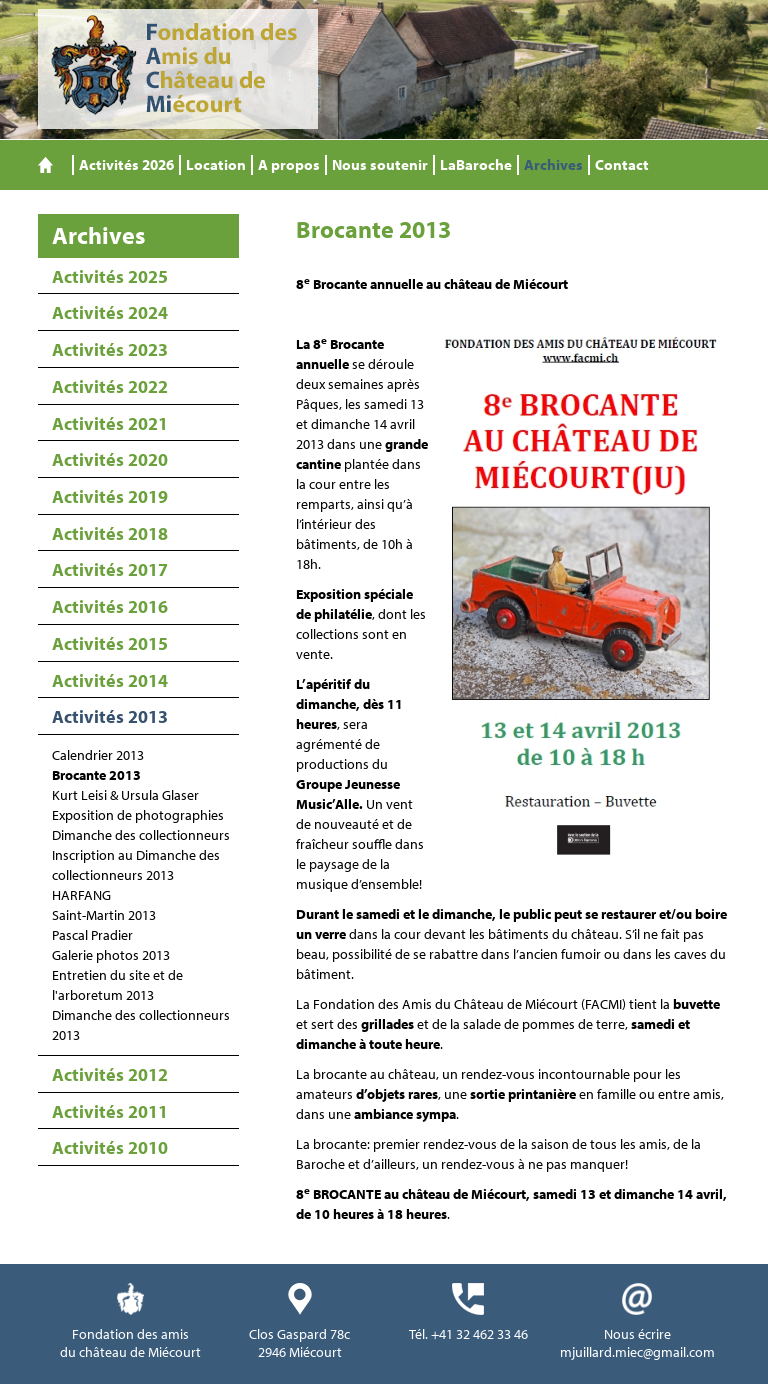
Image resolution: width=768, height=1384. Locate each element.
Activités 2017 (110, 569)
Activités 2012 (110, 1074)
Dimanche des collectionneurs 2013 (141, 1025)
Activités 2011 (110, 1111)
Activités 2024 (110, 312)
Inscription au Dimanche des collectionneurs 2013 (136, 865)
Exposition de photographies (138, 815)
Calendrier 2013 (98, 755)
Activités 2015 (110, 643)
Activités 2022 (110, 386)
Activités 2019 (110, 496)
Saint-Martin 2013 (104, 915)
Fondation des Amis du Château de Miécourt (178, 69)
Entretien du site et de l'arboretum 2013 (117, 985)
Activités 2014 (110, 680)
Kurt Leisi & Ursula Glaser (125, 795)
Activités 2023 (110, 349)
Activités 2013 (110, 716)
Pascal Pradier (92, 935)
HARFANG (81, 895)
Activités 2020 (110, 459)
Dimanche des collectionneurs (141, 835)
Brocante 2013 (96, 775)
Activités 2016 (110, 606)
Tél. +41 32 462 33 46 (468, 1334)
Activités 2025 (110, 276)
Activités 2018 (110, 533)
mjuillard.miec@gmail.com (637, 1352)
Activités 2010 (110, 1147)
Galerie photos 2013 (111, 955)
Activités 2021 (110, 423)
